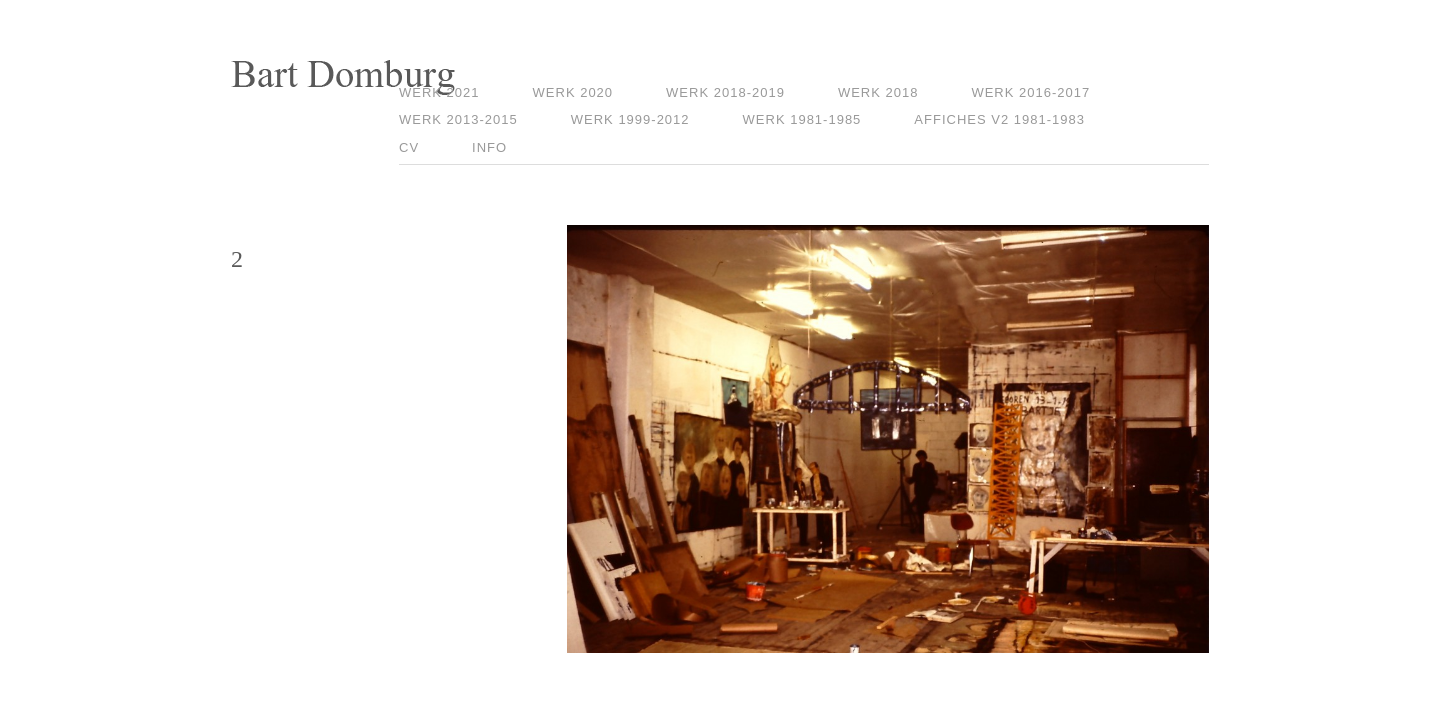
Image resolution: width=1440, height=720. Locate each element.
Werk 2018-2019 (725, 92)
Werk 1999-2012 (630, 119)
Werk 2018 (878, 92)
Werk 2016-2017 (1030, 92)
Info (489, 147)
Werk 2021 (439, 92)
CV (409, 147)
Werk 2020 (573, 92)
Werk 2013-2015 (458, 119)
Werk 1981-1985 (802, 119)
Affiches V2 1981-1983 (999, 119)
